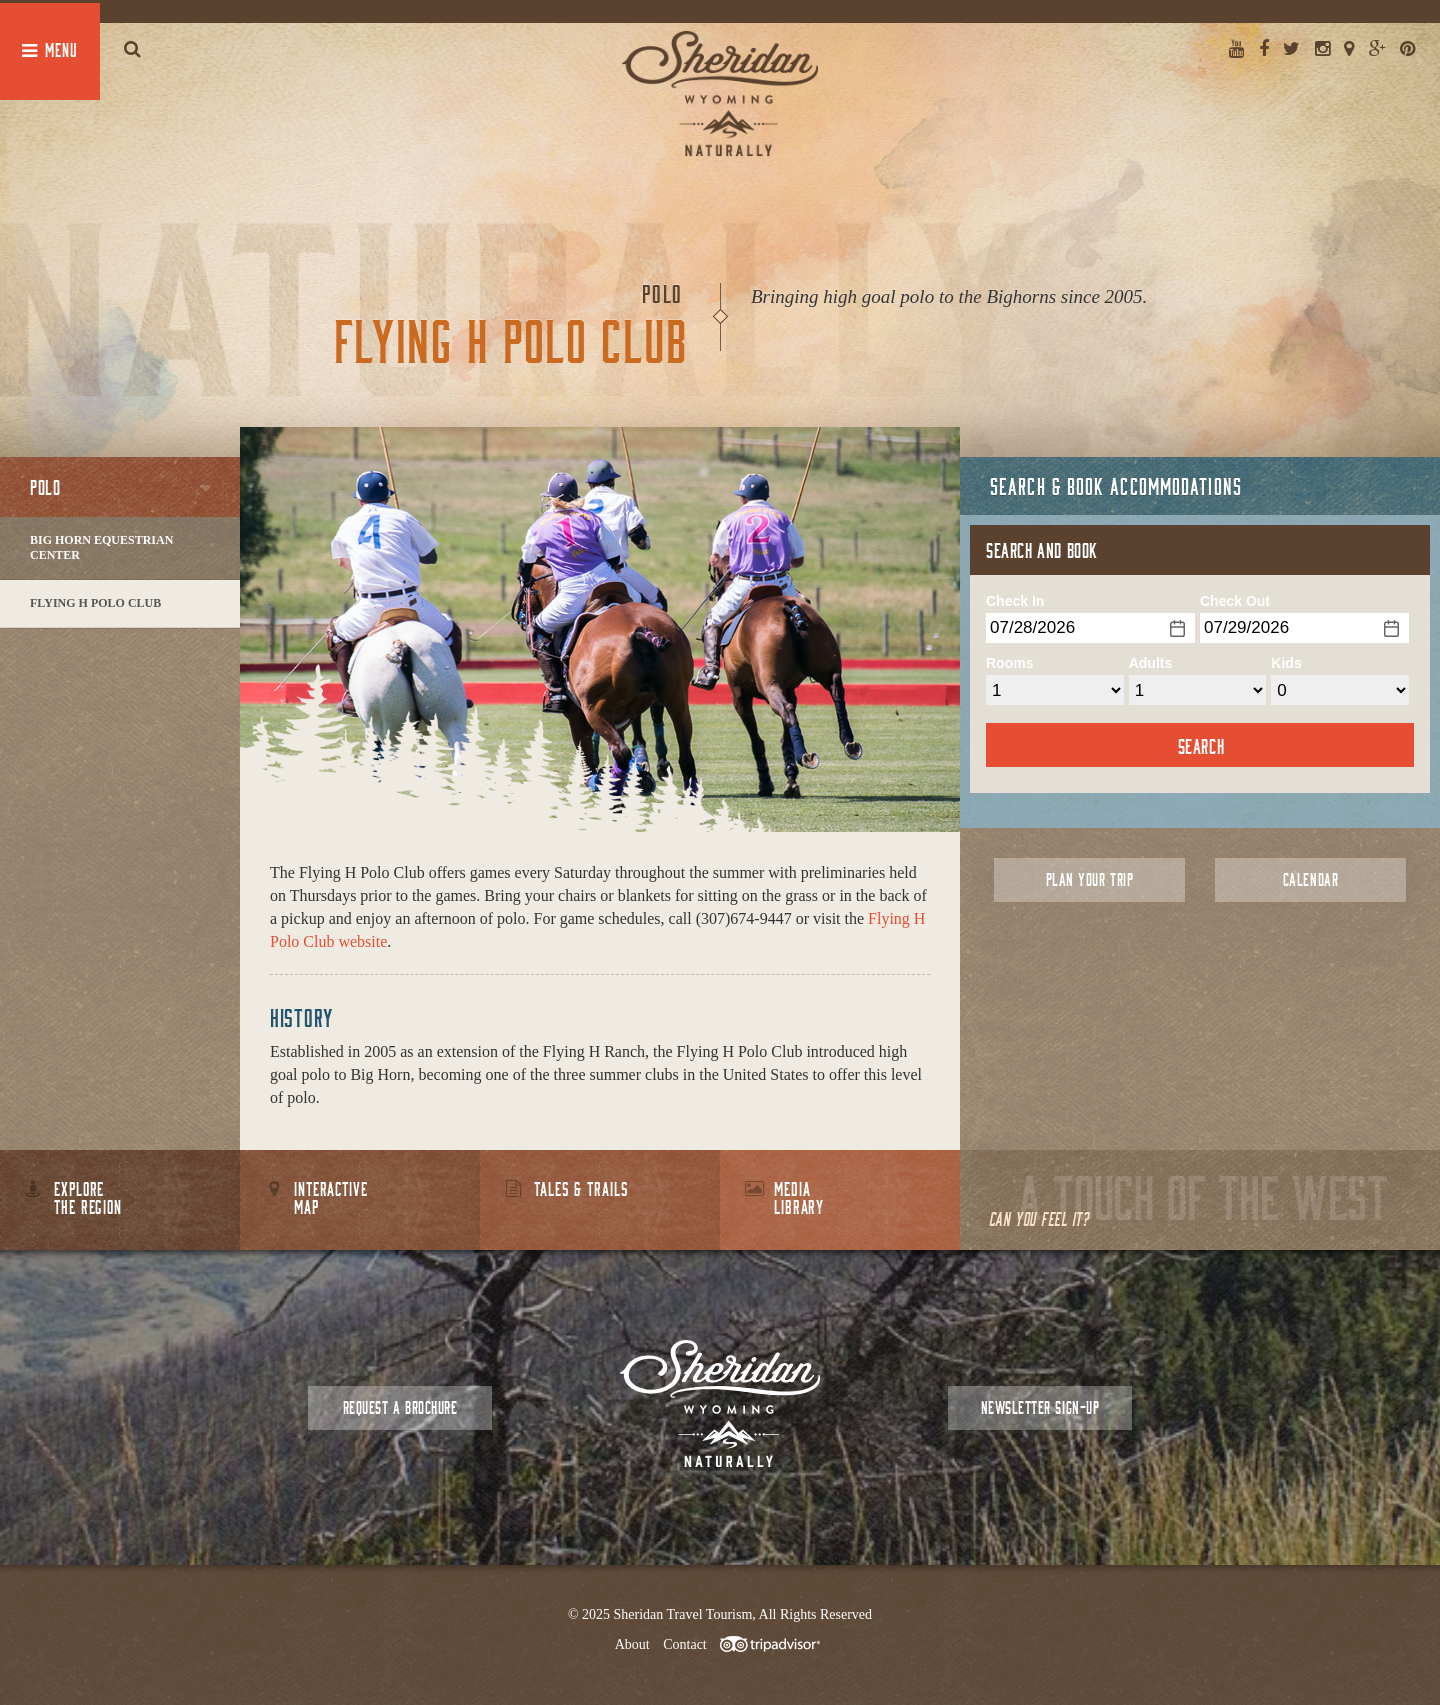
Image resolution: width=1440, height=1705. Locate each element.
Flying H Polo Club (95, 603)
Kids (1286, 663)
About (632, 1644)
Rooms (1009, 663)
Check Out (1235, 601)
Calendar (1310, 879)
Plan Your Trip (1089, 879)
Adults (1151, 663)
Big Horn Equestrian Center (101, 547)
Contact (685, 1644)
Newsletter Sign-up (1040, 1407)
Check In (1015, 601)
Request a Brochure (400, 1407)
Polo (45, 487)
